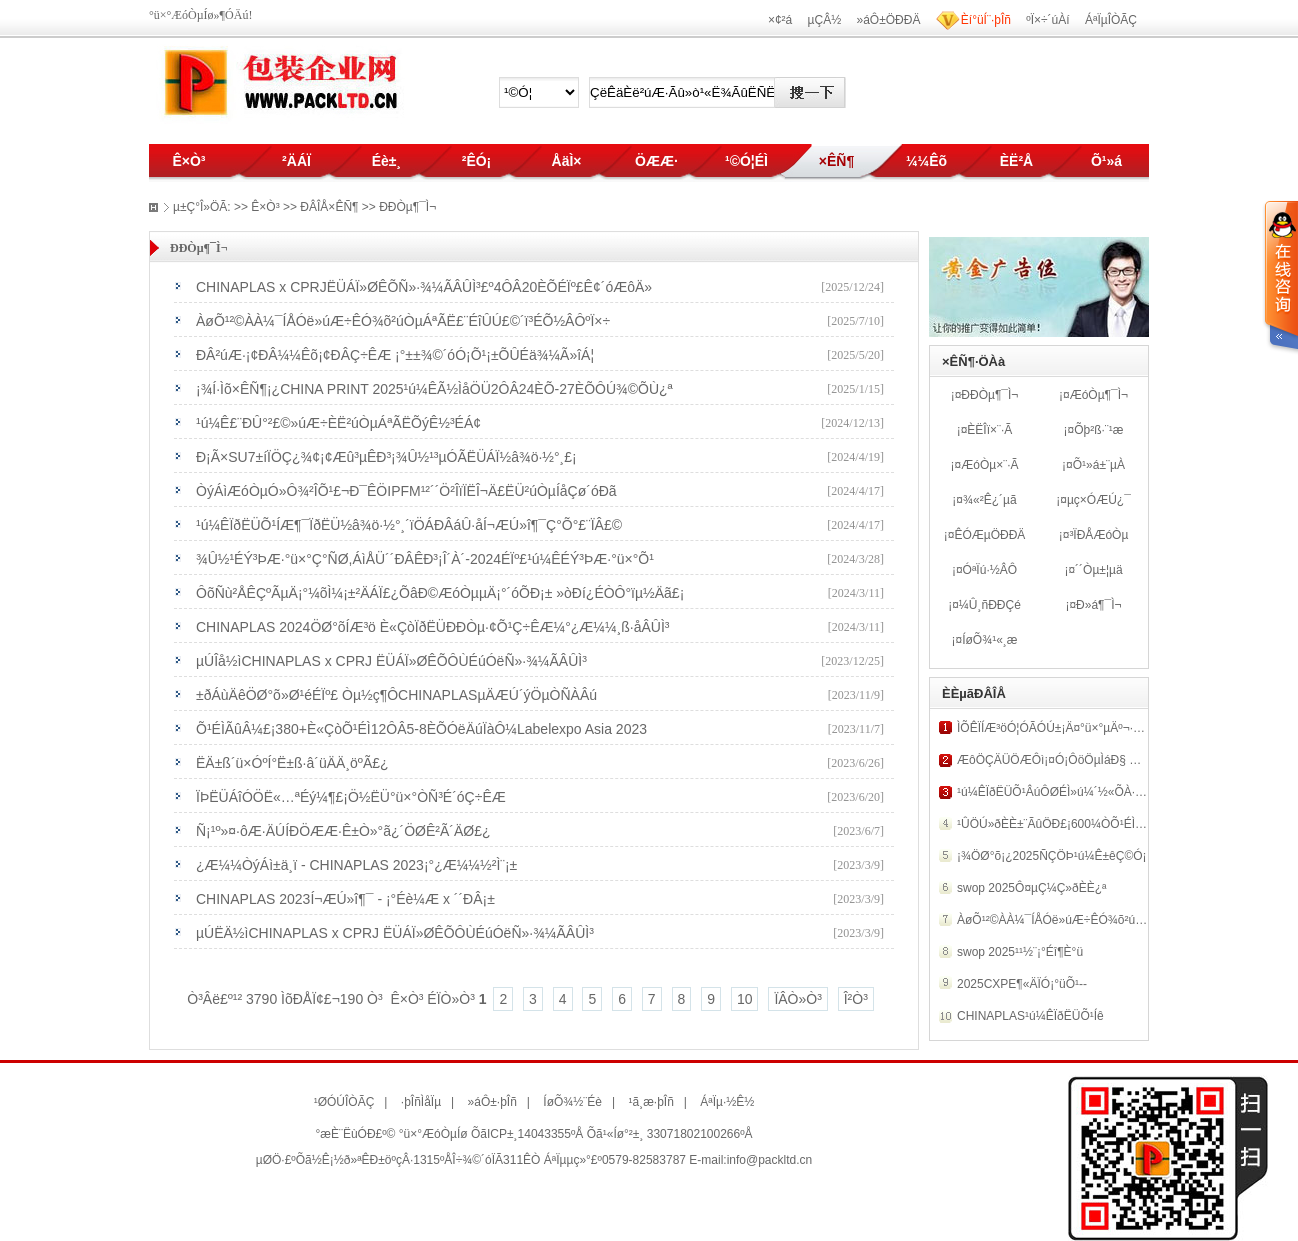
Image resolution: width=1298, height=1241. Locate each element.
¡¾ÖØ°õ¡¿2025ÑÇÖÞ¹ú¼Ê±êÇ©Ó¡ (1052, 856)
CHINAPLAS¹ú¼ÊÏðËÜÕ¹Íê (1030, 1016)
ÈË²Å (1016, 161)
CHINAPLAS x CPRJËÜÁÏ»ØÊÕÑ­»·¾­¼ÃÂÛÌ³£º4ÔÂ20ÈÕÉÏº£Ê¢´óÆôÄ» (424, 287)
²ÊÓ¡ (477, 161)
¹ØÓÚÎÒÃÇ (344, 1102)
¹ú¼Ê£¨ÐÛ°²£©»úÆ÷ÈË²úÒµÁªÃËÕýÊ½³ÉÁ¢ (338, 423)
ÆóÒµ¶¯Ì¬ (1099, 395)
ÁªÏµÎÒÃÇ (1111, 20)
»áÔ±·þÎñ (492, 1102)
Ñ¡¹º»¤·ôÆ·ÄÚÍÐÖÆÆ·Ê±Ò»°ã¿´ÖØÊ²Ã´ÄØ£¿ (343, 831)
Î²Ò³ (856, 999)
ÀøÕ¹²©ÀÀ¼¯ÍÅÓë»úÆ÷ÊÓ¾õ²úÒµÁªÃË (1068, 920)
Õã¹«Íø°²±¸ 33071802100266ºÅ (670, 1134)
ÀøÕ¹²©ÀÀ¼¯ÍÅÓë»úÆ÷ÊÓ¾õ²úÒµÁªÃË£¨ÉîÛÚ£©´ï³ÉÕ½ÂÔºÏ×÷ (403, 321)
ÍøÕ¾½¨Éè (572, 1102)
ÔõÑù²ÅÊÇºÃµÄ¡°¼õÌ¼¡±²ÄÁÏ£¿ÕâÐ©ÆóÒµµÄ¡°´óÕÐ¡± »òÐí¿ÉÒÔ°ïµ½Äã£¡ (440, 593)
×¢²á (780, 20)
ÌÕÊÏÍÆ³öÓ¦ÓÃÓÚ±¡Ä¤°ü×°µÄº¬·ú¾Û (1057, 728)
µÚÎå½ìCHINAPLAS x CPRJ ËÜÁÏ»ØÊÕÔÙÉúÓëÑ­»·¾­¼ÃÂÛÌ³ (391, 661)
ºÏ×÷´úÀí (1047, 20)
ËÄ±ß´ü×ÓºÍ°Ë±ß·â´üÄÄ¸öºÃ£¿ (292, 763)
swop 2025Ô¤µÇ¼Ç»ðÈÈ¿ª (1031, 888)
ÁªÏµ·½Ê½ (727, 1102)
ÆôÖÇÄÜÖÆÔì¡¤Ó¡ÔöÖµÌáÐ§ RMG (1057, 760)
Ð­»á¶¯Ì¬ (1098, 605)
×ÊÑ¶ (836, 161)
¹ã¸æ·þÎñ (650, 1102)
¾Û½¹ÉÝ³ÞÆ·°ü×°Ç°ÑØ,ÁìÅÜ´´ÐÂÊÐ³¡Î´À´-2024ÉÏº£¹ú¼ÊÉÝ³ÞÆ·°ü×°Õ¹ (425, 559)
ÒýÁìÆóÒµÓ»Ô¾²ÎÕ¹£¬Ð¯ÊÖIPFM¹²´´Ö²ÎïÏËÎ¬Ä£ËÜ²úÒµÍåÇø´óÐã (406, 491)
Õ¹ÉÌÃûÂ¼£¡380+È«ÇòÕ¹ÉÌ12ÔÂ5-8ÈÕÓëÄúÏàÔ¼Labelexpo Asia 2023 (421, 729)
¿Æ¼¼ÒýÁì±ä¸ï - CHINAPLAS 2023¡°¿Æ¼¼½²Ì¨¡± (356, 865)
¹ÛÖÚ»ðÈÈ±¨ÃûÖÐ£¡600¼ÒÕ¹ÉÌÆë (1055, 824)
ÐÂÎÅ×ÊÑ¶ (329, 207)
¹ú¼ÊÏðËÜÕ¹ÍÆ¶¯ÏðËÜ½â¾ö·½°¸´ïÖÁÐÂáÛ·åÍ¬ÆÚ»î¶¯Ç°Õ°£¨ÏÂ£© (409, 525)
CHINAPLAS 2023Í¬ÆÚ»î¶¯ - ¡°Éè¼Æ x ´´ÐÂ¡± (345, 899)
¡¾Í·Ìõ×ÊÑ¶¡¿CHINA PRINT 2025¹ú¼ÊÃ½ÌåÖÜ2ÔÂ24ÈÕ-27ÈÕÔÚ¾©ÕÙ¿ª (434, 389)
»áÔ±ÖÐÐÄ (889, 20)
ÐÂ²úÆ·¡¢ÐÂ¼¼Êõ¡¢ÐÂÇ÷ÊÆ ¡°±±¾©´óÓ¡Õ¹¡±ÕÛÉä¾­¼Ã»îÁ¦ (395, 355)
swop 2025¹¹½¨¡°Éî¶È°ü (1020, 952)
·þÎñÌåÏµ (421, 1102)
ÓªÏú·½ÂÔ (990, 570)
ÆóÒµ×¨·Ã (989, 465)
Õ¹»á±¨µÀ (1099, 465)
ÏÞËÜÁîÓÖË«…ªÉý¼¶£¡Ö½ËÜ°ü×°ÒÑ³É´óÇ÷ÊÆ (351, 797)
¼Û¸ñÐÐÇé (990, 605)
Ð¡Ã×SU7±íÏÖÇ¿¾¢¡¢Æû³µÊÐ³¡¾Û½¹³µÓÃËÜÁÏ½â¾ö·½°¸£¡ (386, 457)
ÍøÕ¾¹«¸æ (989, 640)
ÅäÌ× (567, 161)
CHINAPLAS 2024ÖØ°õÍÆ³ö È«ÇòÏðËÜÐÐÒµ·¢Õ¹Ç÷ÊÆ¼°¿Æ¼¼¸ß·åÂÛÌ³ (433, 627)
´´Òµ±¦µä (1099, 570)
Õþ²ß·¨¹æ (1098, 430)
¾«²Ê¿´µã (990, 500)
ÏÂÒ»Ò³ (797, 999)
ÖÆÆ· (656, 161)
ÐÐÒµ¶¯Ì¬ (989, 395)
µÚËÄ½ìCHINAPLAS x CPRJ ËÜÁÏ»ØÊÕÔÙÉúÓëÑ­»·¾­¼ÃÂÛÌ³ (395, 933)
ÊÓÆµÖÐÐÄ (989, 535)
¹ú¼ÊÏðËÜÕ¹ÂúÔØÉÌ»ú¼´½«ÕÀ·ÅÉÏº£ (1061, 792)
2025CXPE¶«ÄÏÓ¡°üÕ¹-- (1022, 984)
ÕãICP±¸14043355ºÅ (527, 1134)
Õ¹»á (1106, 161)
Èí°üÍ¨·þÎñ (986, 20)
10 (745, 999)
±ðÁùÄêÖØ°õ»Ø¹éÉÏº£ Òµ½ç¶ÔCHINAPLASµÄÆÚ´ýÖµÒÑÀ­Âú (396, 695)
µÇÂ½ (825, 20)
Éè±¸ (386, 161)
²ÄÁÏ (296, 161)
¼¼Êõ (926, 161)
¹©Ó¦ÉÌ (746, 161)
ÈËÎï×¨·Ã (989, 430)
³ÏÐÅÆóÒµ (1098, 535)
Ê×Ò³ (188, 161)
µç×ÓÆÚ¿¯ (1099, 500)
